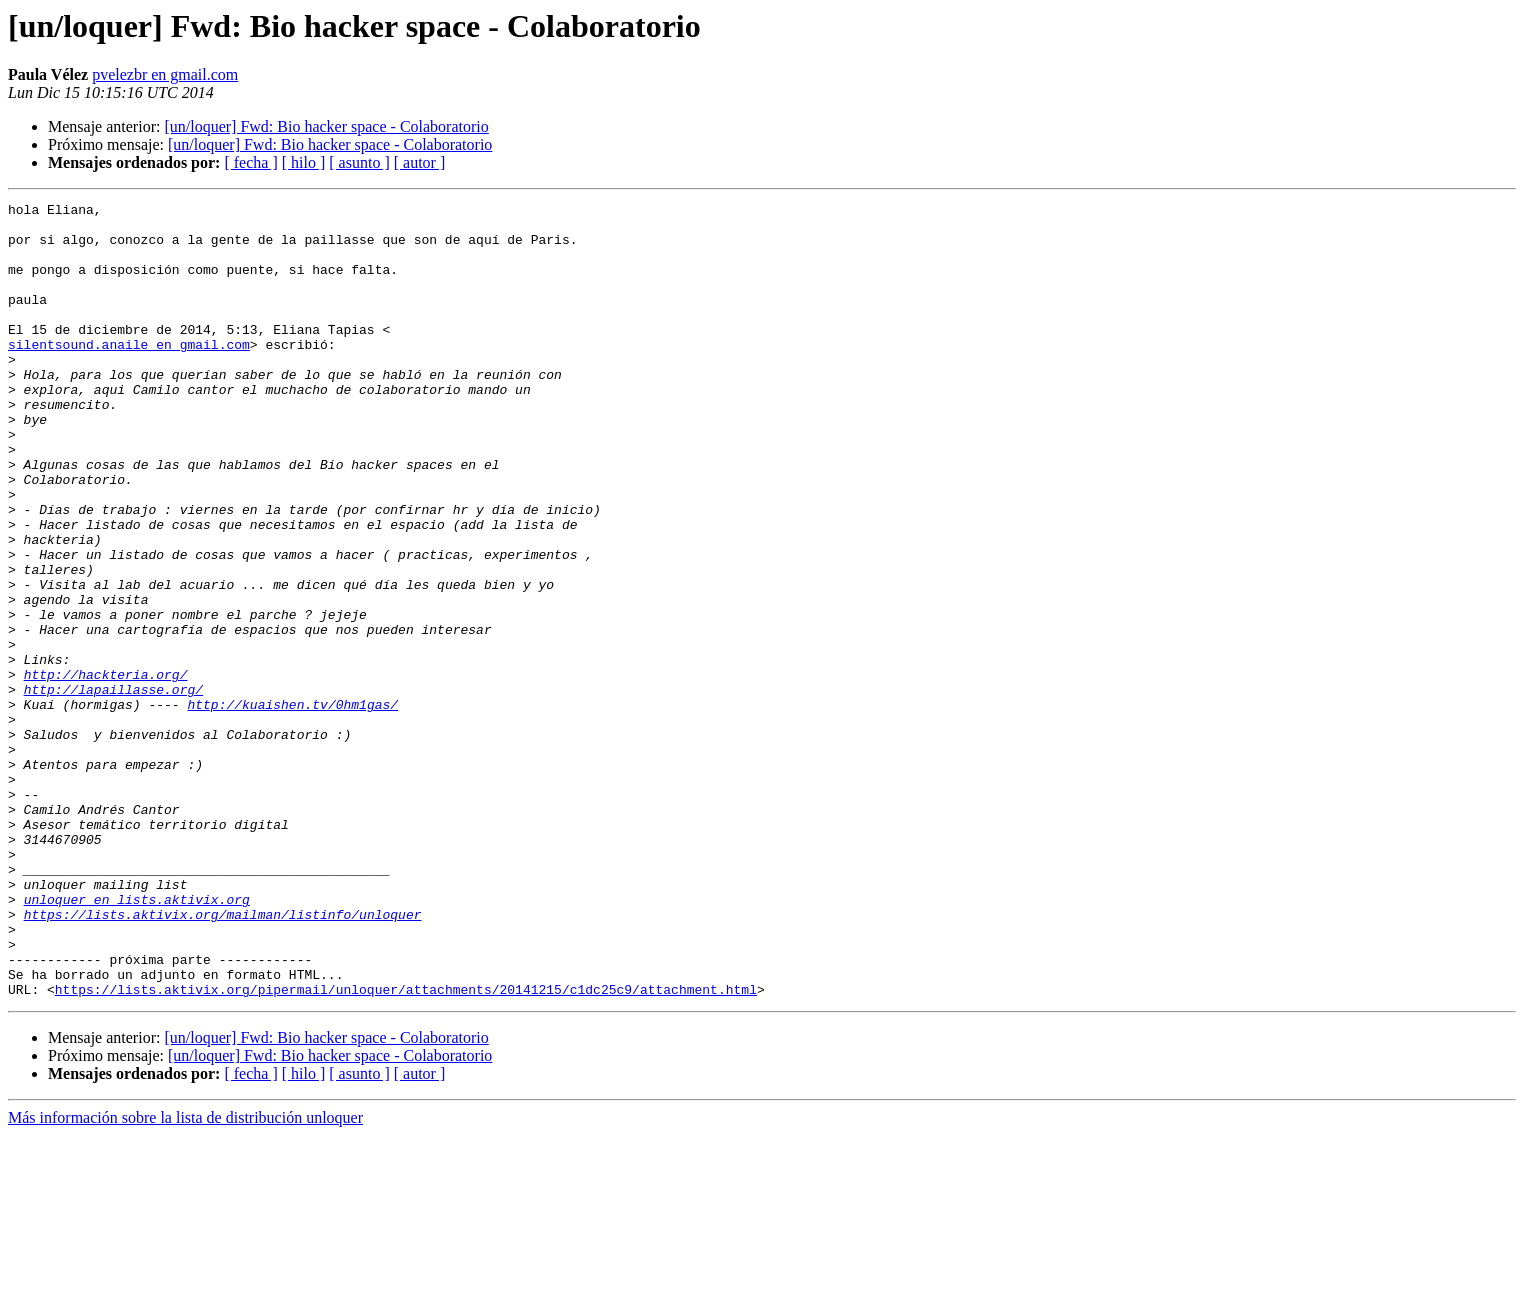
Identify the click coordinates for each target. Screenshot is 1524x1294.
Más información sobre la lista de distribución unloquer (185, 1276)
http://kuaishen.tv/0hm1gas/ (292, 806)
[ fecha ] (250, 162)
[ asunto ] (359, 162)
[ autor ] (420, 162)
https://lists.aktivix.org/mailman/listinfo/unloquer (223, 1058)
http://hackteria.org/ (106, 770)
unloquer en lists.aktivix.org (137, 1040)
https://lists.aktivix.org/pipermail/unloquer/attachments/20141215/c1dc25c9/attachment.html (406, 1148)
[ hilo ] (304, 162)
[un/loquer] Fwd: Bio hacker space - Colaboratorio (326, 126)
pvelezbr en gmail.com (165, 74)
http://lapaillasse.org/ (113, 788)
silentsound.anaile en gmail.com (129, 374)
